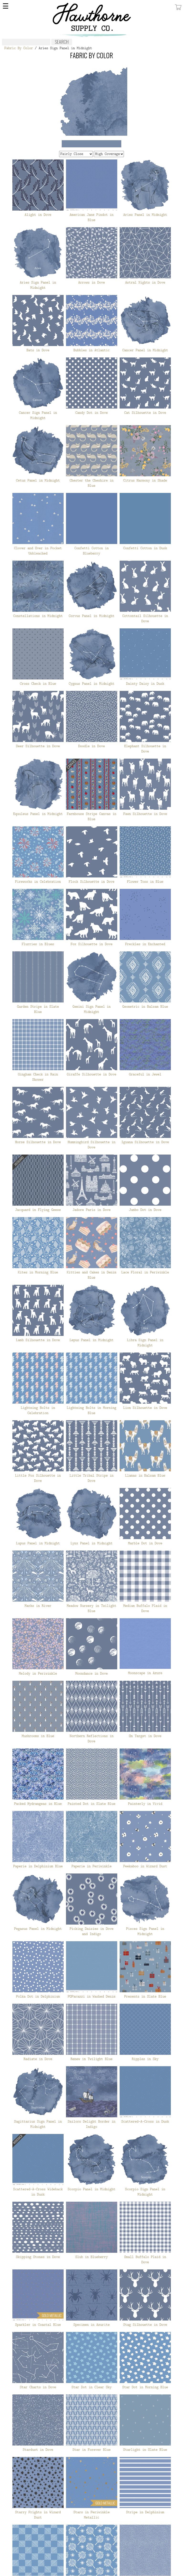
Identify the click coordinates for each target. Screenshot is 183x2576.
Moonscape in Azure (145, 1673)
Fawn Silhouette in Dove (145, 813)
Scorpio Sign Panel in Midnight (145, 2191)
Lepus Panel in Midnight (91, 1340)
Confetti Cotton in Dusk (145, 548)
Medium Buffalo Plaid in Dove (145, 1608)
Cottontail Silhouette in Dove (145, 618)
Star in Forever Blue (91, 2449)
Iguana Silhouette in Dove (145, 1142)
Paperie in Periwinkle (91, 1866)
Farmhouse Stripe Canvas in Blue (91, 816)
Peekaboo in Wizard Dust (145, 1866)
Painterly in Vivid (145, 1803)
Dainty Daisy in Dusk (145, 683)
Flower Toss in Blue (145, 881)
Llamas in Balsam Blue (145, 1475)
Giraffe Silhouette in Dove (91, 1074)
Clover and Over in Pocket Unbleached (38, 550)
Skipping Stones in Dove (38, 2256)
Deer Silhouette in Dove (38, 746)
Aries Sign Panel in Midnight (38, 285)
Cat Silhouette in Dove (145, 412)
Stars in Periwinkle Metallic (91, 2514)
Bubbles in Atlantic (91, 350)
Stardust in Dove (38, 2449)
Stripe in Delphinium (145, 2512)
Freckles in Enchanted (145, 944)
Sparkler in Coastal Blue (38, 2324)
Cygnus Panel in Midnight (91, 683)
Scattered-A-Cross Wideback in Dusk (38, 2191)
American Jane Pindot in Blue (91, 217)
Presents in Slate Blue (145, 1996)
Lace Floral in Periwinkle (145, 1272)
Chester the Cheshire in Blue (91, 483)
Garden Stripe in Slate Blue (38, 1009)
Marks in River (38, 1605)
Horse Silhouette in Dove (38, 1142)
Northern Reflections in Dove (91, 1738)
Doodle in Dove (91, 746)
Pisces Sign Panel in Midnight (145, 1931)
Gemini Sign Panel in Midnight (91, 1009)
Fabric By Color (18, 48)
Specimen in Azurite (91, 2324)
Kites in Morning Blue (38, 1272)
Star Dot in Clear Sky (91, 2387)
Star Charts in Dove (38, 2387)
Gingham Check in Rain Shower (38, 1077)
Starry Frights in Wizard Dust (38, 2514)
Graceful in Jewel (145, 1074)
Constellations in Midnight (38, 615)
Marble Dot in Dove (145, 1543)
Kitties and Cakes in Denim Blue (91, 1275)
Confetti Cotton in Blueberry (91, 550)
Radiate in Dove (38, 2058)
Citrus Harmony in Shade (145, 480)
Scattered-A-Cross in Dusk (145, 2121)
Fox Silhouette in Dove (91, 944)
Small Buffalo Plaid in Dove (145, 2259)
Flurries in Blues (38, 944)
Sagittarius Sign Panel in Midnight (38, 2124)
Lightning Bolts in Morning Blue (91, 1410)
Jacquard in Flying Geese (38, 1209)
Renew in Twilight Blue (91, 2058)
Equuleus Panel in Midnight (38, 813)
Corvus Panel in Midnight (91, 615)
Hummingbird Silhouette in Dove (91, 1144)
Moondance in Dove (91, 1673)
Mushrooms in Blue (38, 1735)
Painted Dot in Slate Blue (91, 1803)
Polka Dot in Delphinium (38, 1996)
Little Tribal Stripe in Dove (91, 1478)
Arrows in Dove (91, 282)
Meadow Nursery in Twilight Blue (91, 1608)
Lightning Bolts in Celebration (38, 1410)
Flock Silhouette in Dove (91, 881)
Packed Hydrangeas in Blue (38, 1803)
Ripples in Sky (145, 2058)
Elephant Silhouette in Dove (145, 748)
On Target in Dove (145, 1735)
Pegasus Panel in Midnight (38, 1928)
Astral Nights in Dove (145, 282)
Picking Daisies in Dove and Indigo (91, 1931)
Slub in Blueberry (91, 2256)
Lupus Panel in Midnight (38, 1543)
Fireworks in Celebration (38, 881)
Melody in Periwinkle (38, 1673)
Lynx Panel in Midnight (91, 1543)
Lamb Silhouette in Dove (38, 1340)
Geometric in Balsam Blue (145, 1006)
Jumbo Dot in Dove (145, 1209)
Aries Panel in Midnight (145, 214)
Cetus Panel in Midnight (38, 480)
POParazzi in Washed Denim (91, 1996)
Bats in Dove (37, 350)
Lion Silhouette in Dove (145, 1407)
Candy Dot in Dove (91, 412)
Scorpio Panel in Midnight (91, 2189)
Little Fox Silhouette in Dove (38, 1478)
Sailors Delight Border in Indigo (91, 2124)
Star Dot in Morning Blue (145, 2387)
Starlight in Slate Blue (145, 2449)
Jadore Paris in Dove (91, 1209)
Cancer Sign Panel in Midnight (38, 415)
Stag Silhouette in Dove (145, 2324)
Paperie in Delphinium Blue (38, 1866)
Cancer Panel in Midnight (145, 350)
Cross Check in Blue (38, 683)
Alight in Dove (38, 214)
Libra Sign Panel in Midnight (145, 1342)
